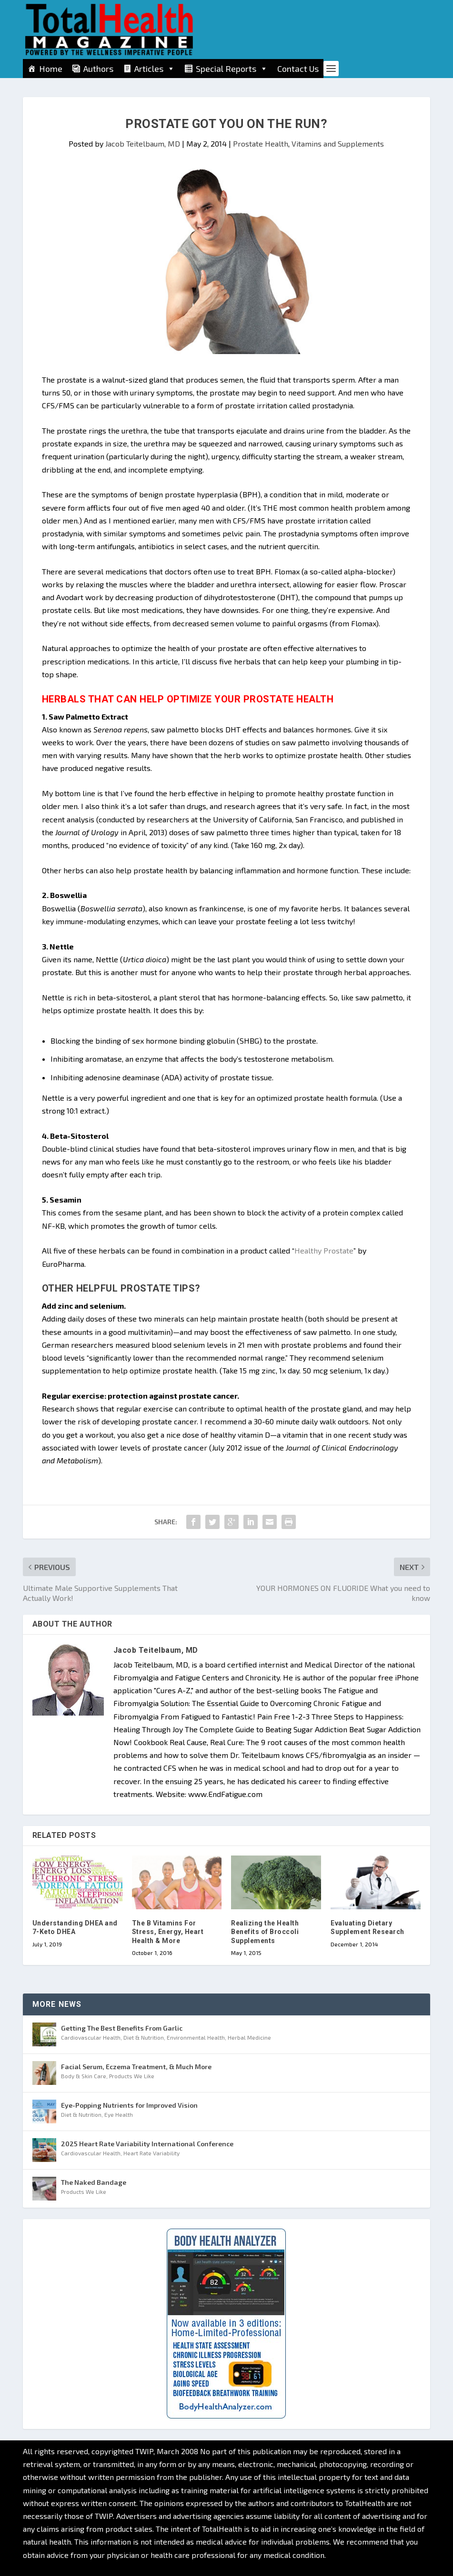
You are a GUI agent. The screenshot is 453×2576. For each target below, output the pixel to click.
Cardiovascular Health (91, 2037)
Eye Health (118, 2114)
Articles (154, 68)
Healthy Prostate (323, 1250)
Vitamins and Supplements (338, 143)
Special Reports (232, 68)
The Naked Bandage (93, 2182)
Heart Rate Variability (151, 2153)
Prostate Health (260, 143)
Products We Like (131, 2076)
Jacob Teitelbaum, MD (142, 143)
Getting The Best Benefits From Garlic (121, 2028)
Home (50, 68)
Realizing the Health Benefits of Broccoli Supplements (265, 1931)
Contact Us (298, 68)
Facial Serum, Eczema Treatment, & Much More (136, 2067)
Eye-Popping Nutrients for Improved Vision (129, 2105)
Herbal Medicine (249, 2037)
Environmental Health (196, 2037)
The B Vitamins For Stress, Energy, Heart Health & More (168, 1931)
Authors (98, 68)
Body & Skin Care (83, 2076)
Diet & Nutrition (143, 2037)
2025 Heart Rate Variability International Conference (147, 2144)
